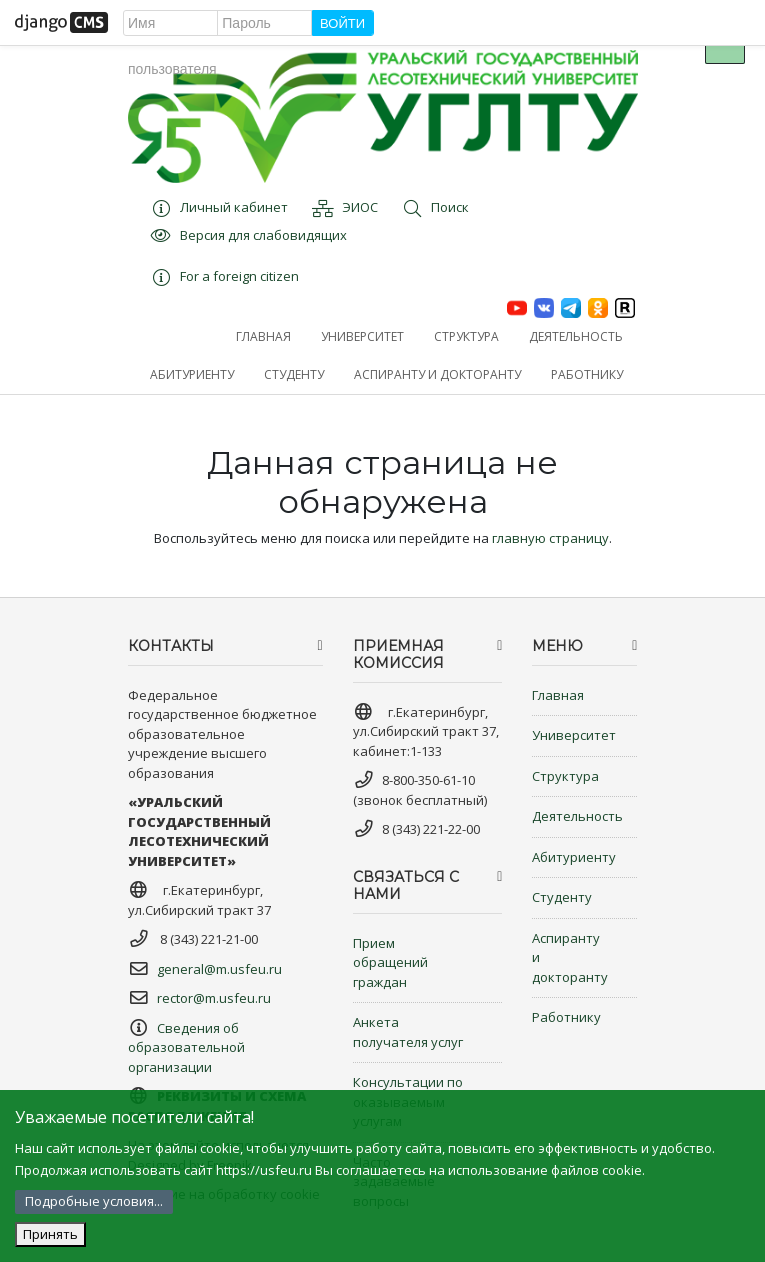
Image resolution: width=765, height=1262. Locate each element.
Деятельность (577, 816)
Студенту (562, 897)
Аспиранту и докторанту (570, 957)
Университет (574, 735)
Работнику (566, 1017)
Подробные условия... (94, 1201)
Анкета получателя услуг (408, 1032)
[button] (362, 337)
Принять (50, 1234)
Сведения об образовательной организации (186, 1047)
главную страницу (550, 538)
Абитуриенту (574, 857)
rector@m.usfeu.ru (214, 998)
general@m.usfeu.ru (219, 969)
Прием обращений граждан (390, 962)
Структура (565, 776)
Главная (558, 695)
